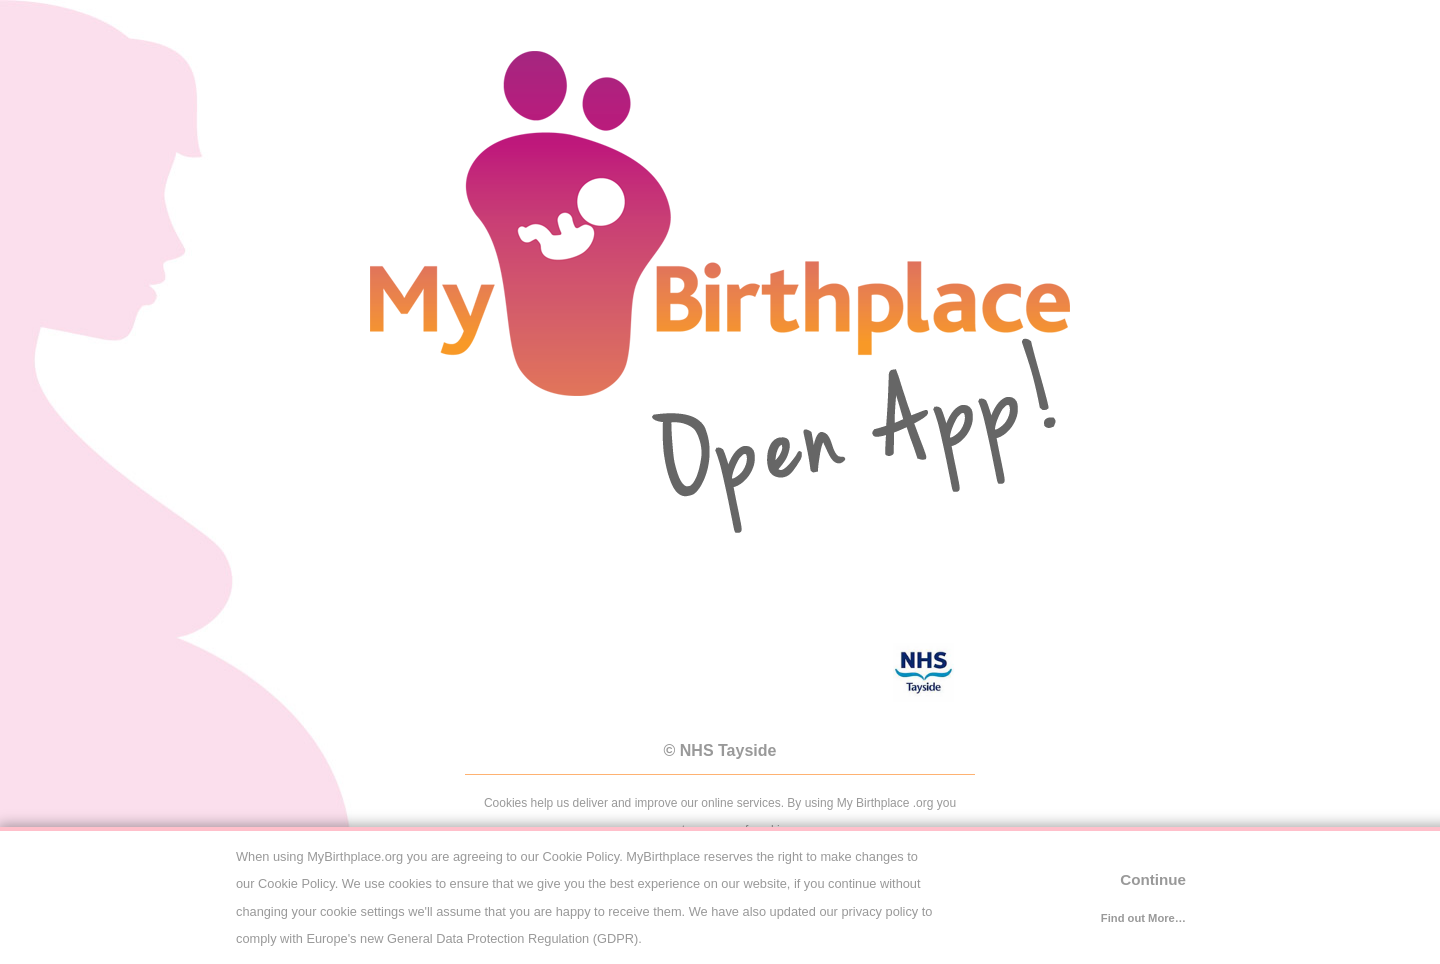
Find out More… (1143, 918)
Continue (1153, 879)
